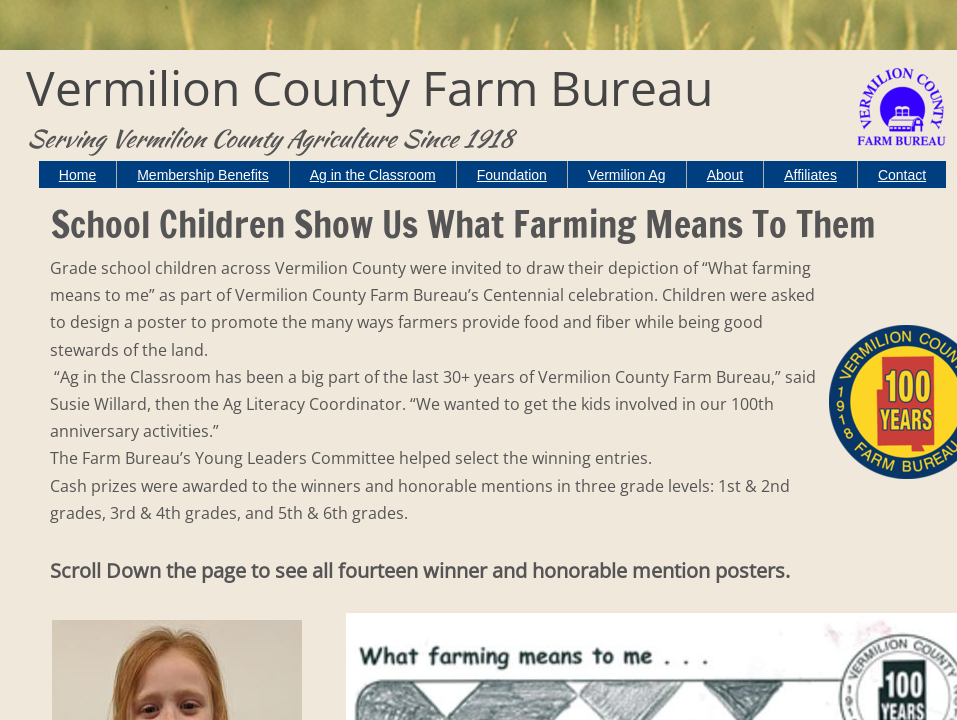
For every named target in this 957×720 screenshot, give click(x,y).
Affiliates (810, 175)
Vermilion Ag (627, 175)
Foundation (512, 175)
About (725, 175)
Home (77, 175)
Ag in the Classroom (373, 175)
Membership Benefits (203, 175)
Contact (902, 175)
